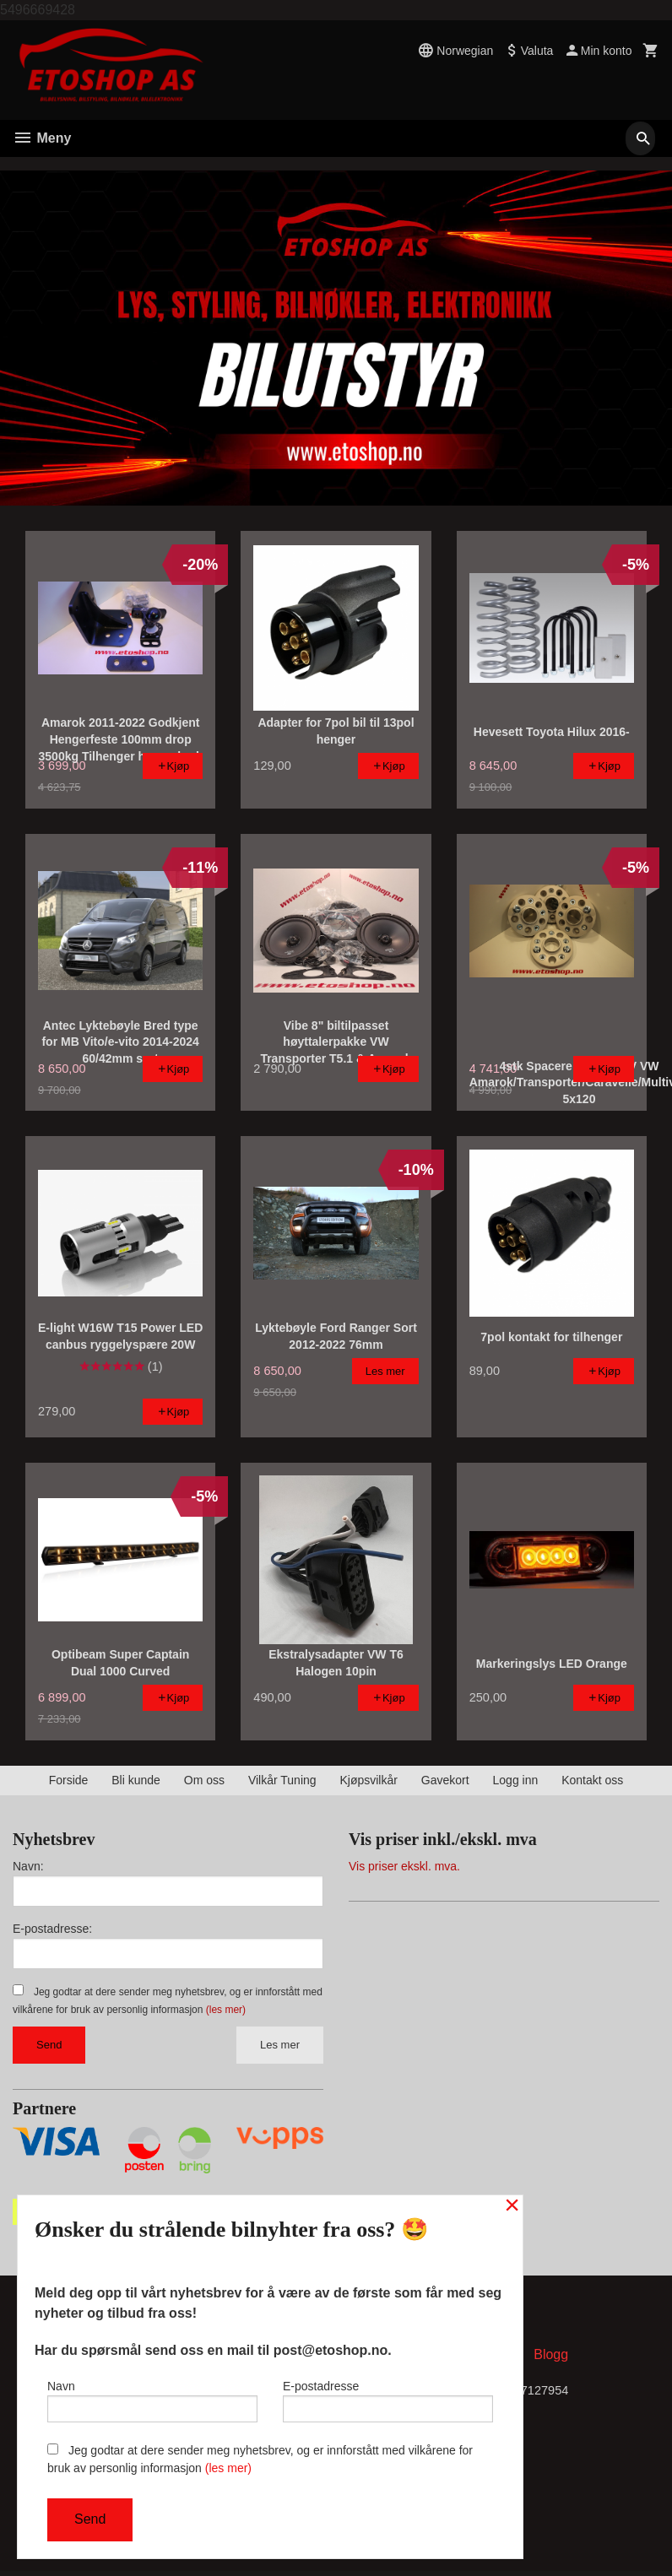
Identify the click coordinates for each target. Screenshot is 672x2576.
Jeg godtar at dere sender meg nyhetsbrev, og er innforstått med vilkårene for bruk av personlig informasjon (260, 2459)
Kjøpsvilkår (368, 1780)
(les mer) (226, 2010)
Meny (42, 138)
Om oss (204, 1780)
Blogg (551, 2358)
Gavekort (445, 1780)
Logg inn (516, 1780)
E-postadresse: (52, 1928)
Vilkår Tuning (282, 1780)
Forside (69, 1780)
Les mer (280, 2044)
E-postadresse (388, 2397)
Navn (152, 2397)
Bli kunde (135, 1780)
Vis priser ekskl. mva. (404, 1866)
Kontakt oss (592, 1780)
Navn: (28, 1866)
